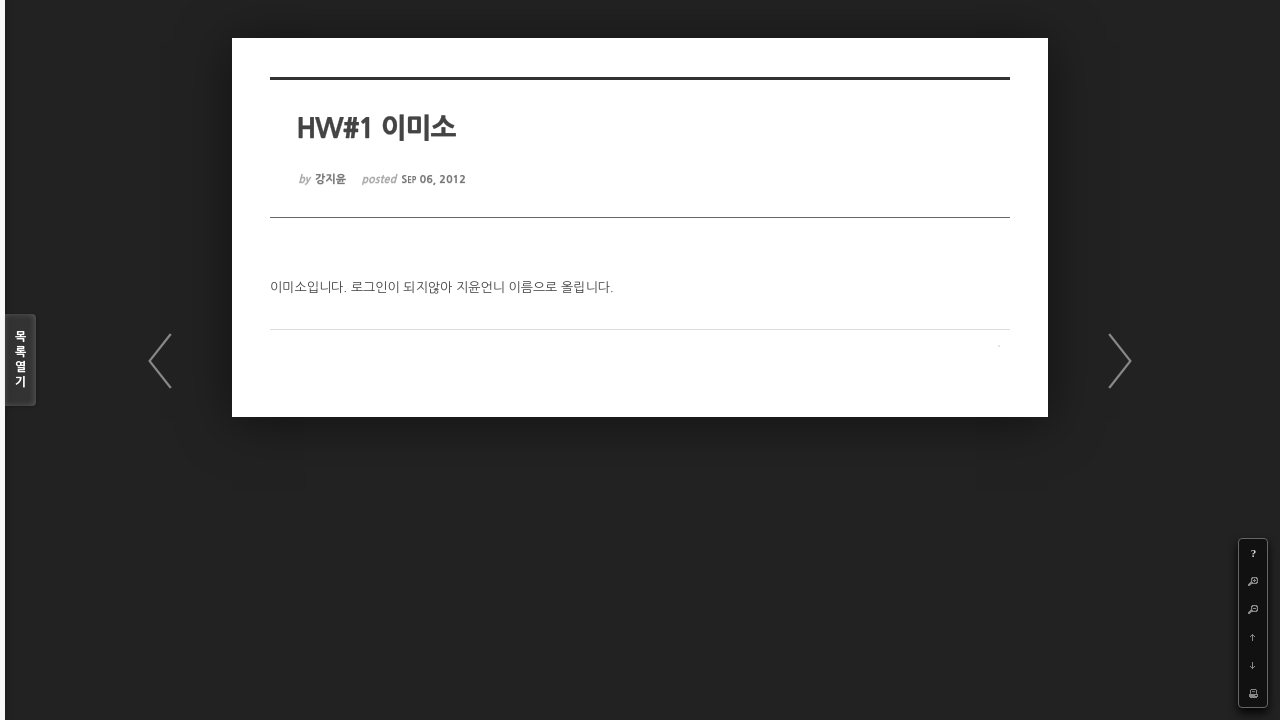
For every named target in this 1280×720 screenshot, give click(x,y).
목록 (20, 360)
